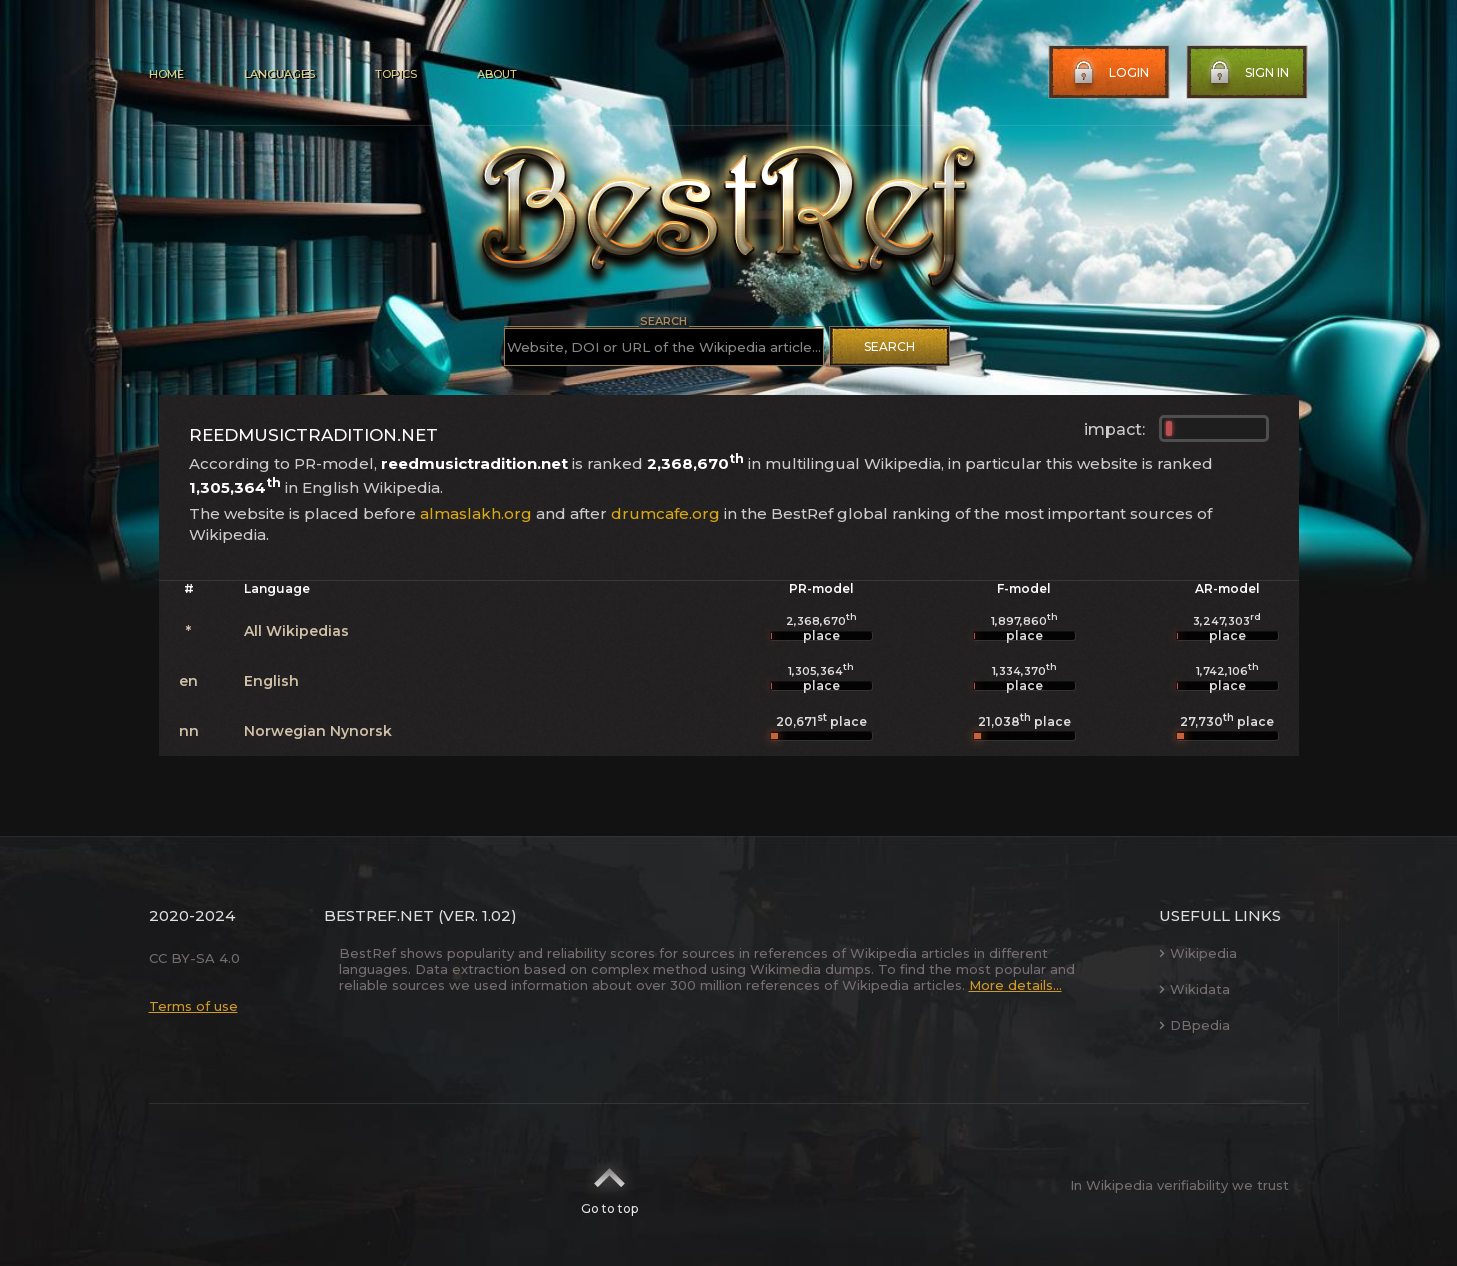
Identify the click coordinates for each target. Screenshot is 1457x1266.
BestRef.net (379, 915)
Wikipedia (1198, 953)
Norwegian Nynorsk (318, 731)
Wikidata (1194, 989)
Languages (279, 74)
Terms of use (193, 1006)
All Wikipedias (296, 631)
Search (889, 346)
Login (1109, 73)
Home (166, 74)
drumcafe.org (665, 513)
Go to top (609, 1185)
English (271, 681)
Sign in (1247, 73)
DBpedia (1194, 1025)
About (497, 74)
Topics (396, 74)
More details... (1015, 985)
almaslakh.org (476, 513)
